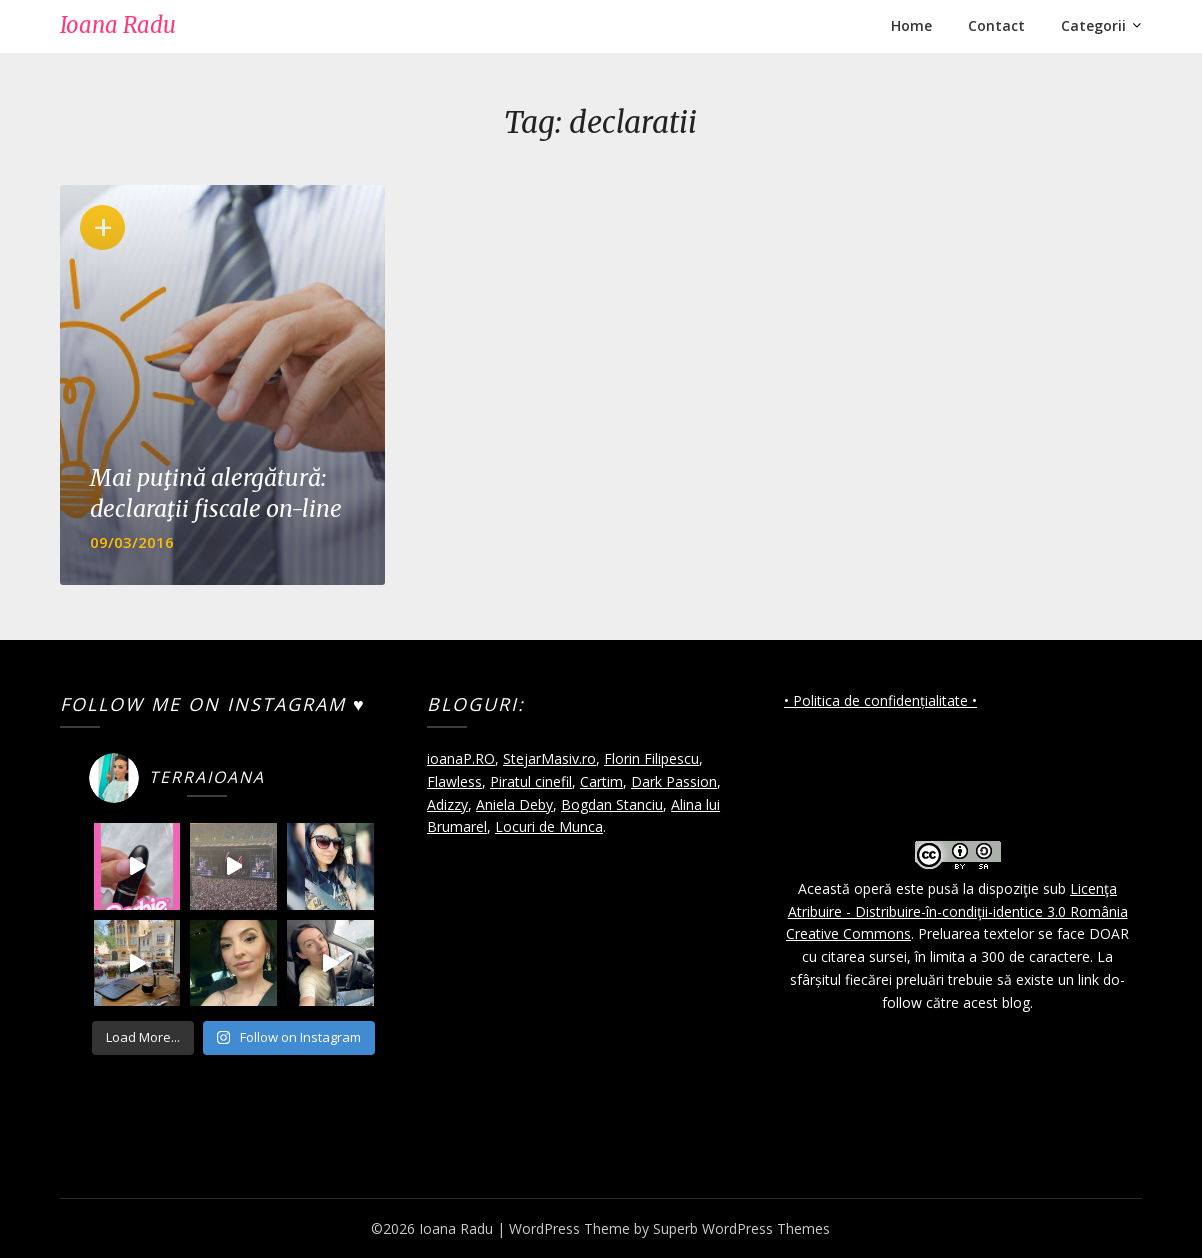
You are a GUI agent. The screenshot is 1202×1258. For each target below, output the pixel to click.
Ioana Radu (118, 25)
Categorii (1093, 25)
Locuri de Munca (549, 826)
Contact (996, 25)
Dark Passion (674, 781)
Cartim (601, 781)
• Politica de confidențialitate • (880, 700)
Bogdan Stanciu (612, 804)
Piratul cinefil (531, 781)
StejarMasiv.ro (549, 758)
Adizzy (447, 804)
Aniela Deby (514, 804)
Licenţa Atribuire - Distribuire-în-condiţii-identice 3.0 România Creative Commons (957, 911)
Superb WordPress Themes (741, 1228)
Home (911, 25)
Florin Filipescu (651, 758)
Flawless (454, 781)
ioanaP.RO (461, 758)
